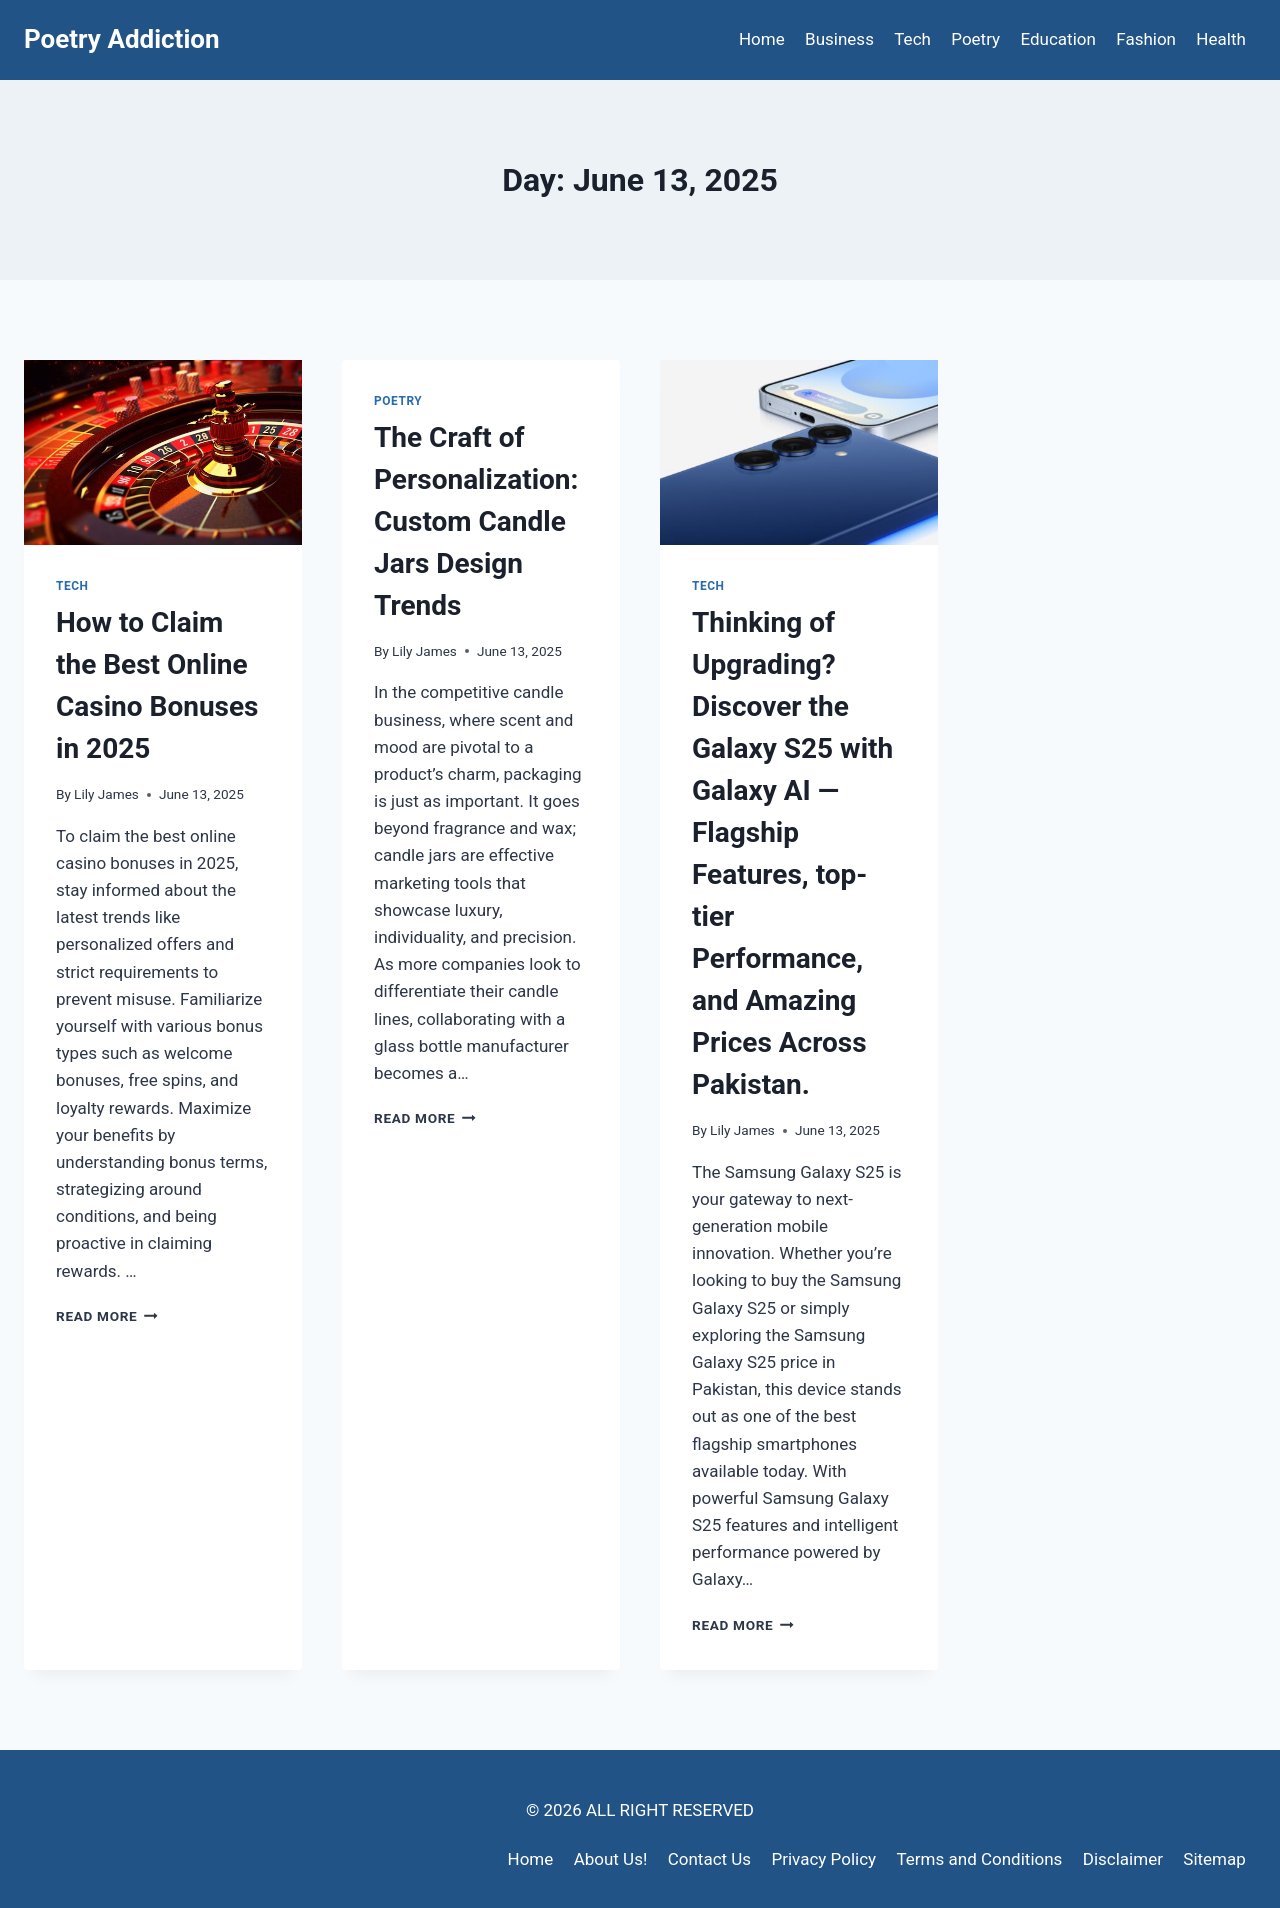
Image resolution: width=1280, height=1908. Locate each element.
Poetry (975, 39)
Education (1058, 39)
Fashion (1146, 39)
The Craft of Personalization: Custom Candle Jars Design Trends (476, 521)
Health (1220, 39)
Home (762, 39)
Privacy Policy (823, 1859)
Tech (912, 39)
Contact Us (709, 1859)
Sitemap (1214, 1859)
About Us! (611, 1859)
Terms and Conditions (980, 1859)
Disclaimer (1123, 1859)
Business (839, 39)
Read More (107, 1316)
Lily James (106, 794)
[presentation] (163, 452)
